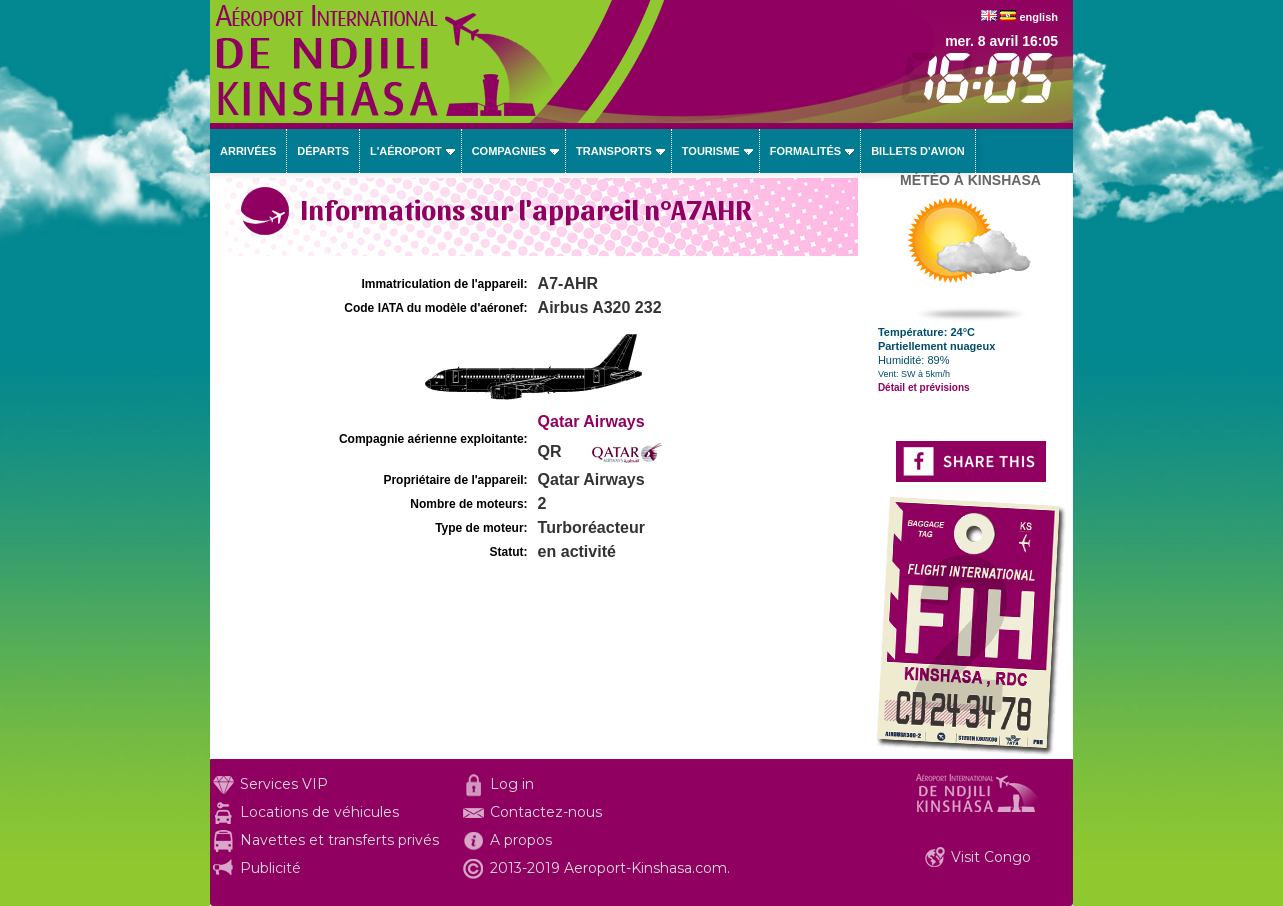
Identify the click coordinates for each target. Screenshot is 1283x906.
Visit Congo (991, 857)
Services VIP (284, 784)
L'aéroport (406, 151)
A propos (521, 840)
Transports (614, 151)
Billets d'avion (917, 151)
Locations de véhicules (319, 812)
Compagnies (509, 151)
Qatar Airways (591, 421)
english (1038, 17)
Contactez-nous (546, 812)
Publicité (270, 868)
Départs (323, 151)
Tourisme (711, 151)
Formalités (806, 151)
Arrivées (248, 151)
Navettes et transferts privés (339, 840)
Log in (512, 784)
